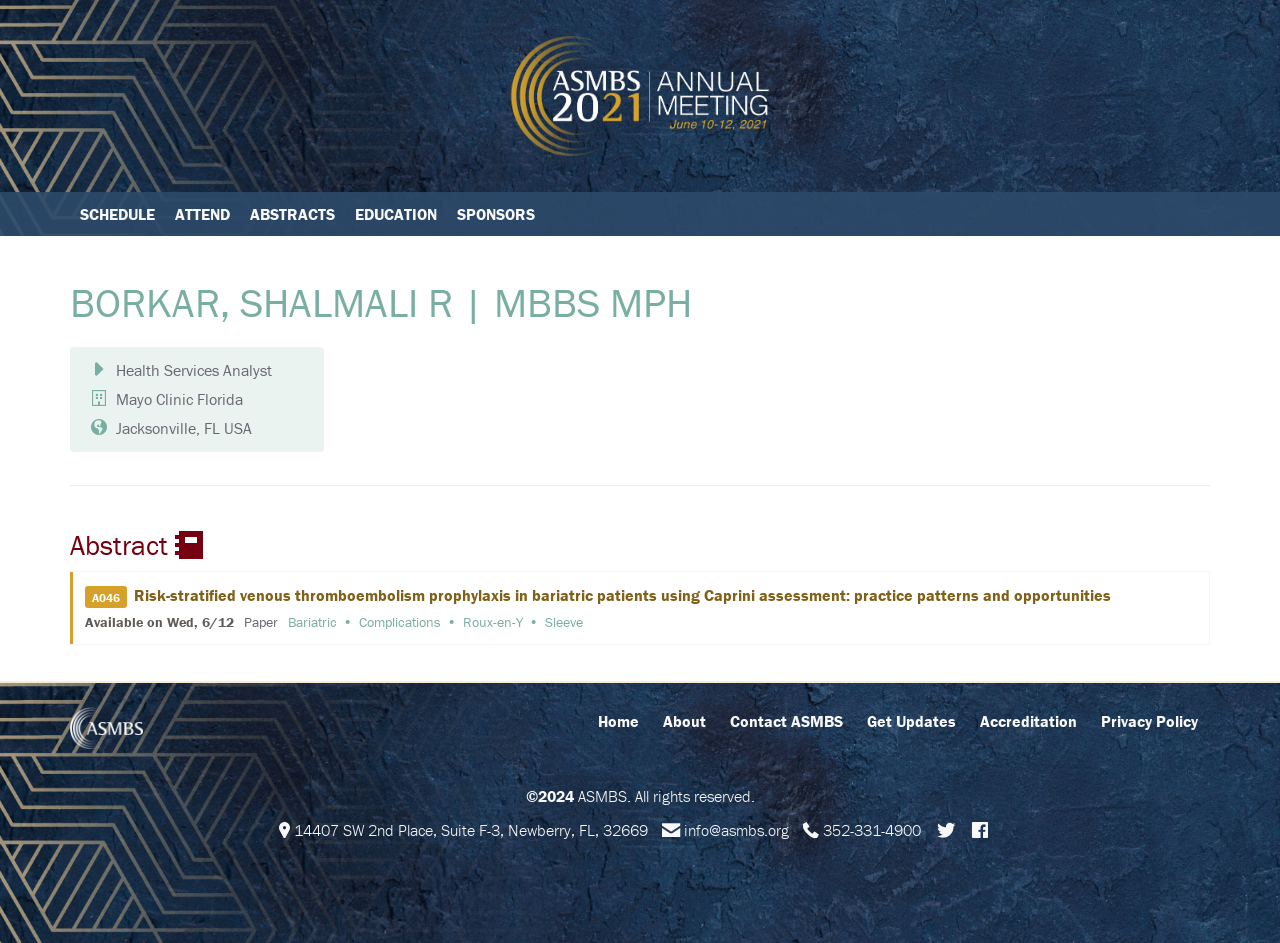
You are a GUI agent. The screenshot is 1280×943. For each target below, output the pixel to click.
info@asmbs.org (736, 830)
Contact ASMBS (786, 721)
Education (396, 214)
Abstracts (292, 214)
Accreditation (1028, 721)
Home (618, 721)
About (684, 721)
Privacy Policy (1149, 721)
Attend (202, 214)
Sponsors (496, 214)
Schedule (117, 214)
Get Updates (911, 721)
